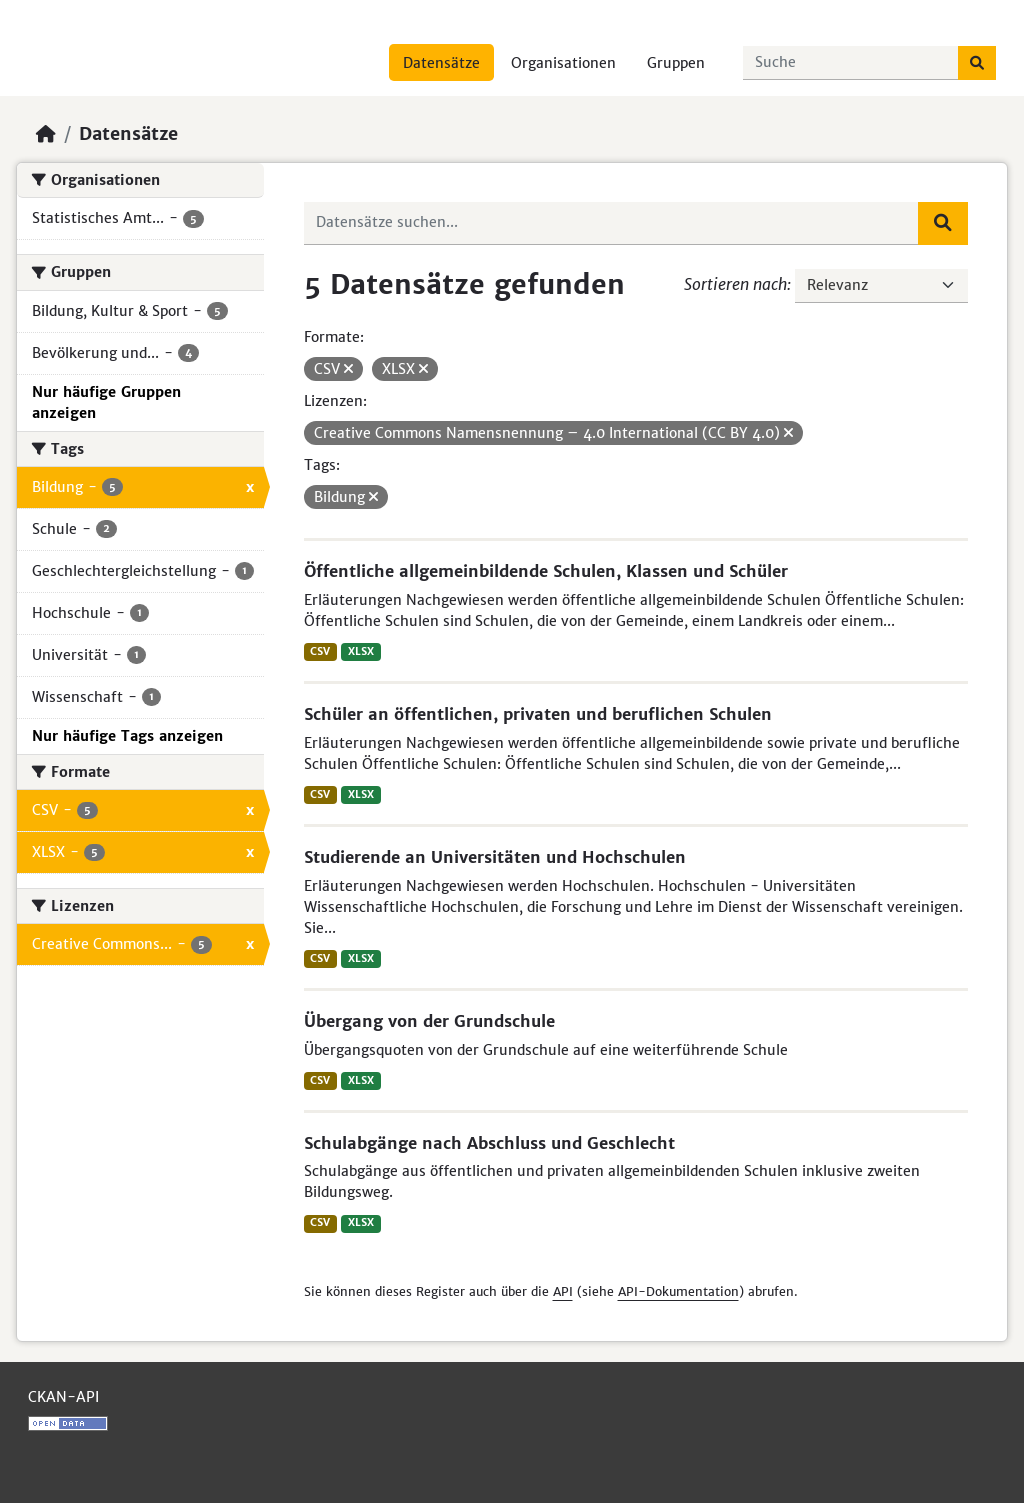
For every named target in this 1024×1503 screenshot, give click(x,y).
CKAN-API (63, 1397)
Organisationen (563, 63)
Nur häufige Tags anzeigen (127, 736)
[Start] (46, 134)
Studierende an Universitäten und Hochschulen (495, 857)
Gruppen (676, 63)
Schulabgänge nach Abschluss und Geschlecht (489, 1143)
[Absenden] (977, 63)
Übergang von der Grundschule (429, 1021)
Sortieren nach (735, 284)
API (563, 1291)
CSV (320, 651)
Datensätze (441, 63)
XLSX (361, 651)
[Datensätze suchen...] (851, 63)
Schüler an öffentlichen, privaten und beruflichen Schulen (538, 714)
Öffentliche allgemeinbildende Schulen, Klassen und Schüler (546, 571)
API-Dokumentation (678, 1291)
